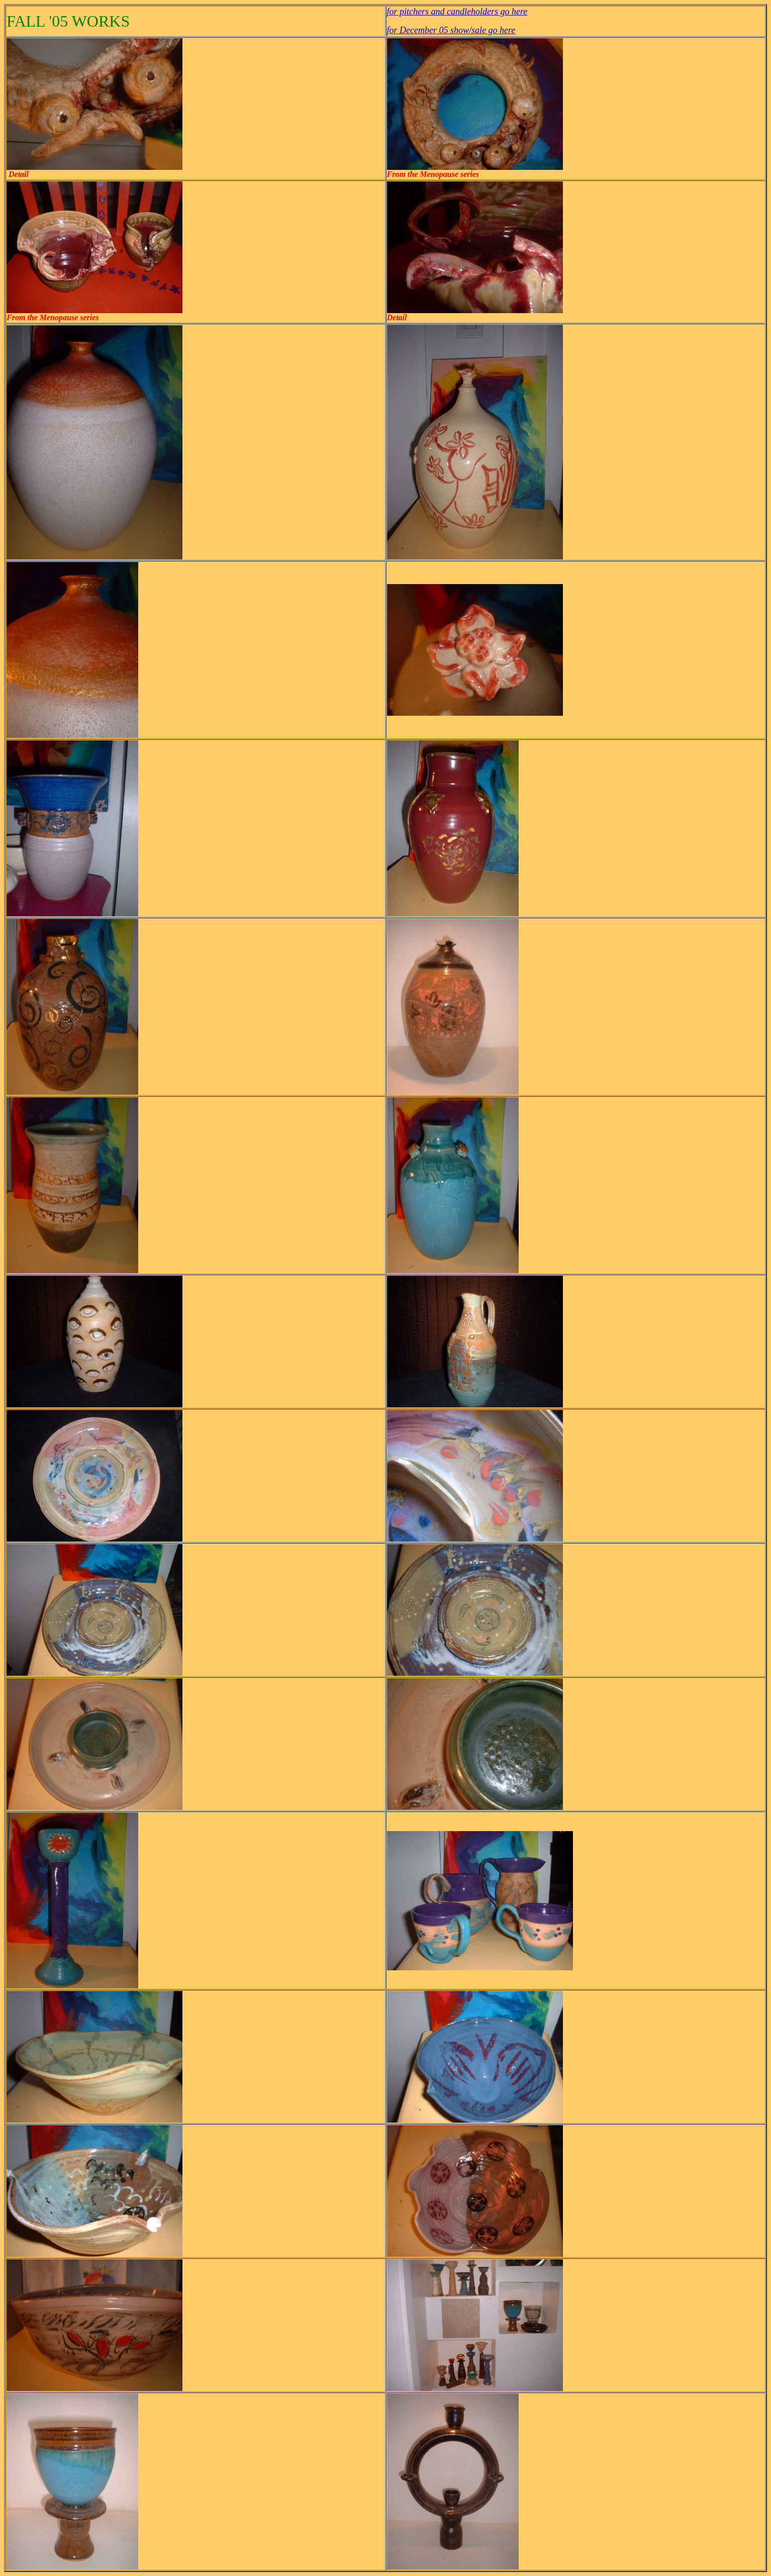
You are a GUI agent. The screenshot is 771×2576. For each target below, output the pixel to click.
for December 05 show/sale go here (451, 30)
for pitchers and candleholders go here (457, 12)
